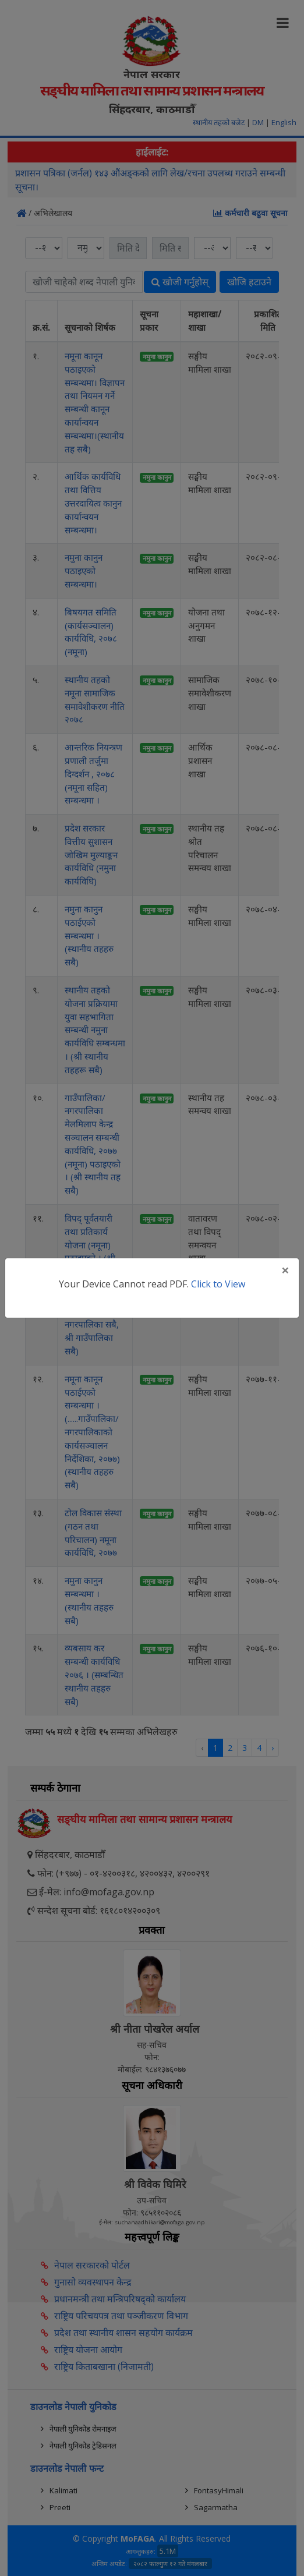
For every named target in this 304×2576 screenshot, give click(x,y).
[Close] (285, 1270)
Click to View (218, 1284)
